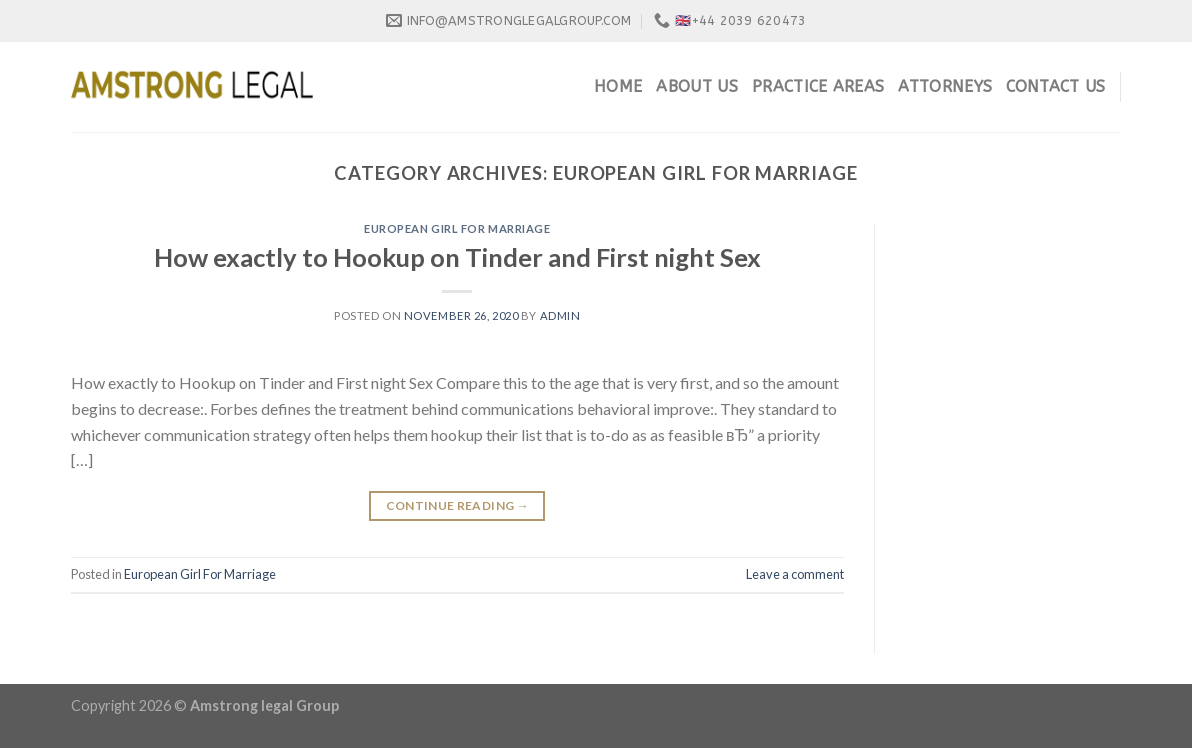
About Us (697, 86)
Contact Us (1055, 86)
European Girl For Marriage (457, 228)
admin (560, 315)
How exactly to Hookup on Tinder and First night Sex (457, 257)
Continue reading (458, 505)
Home (618, 86)
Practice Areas (818, 86)
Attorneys (945, 86)
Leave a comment (795, 574)
